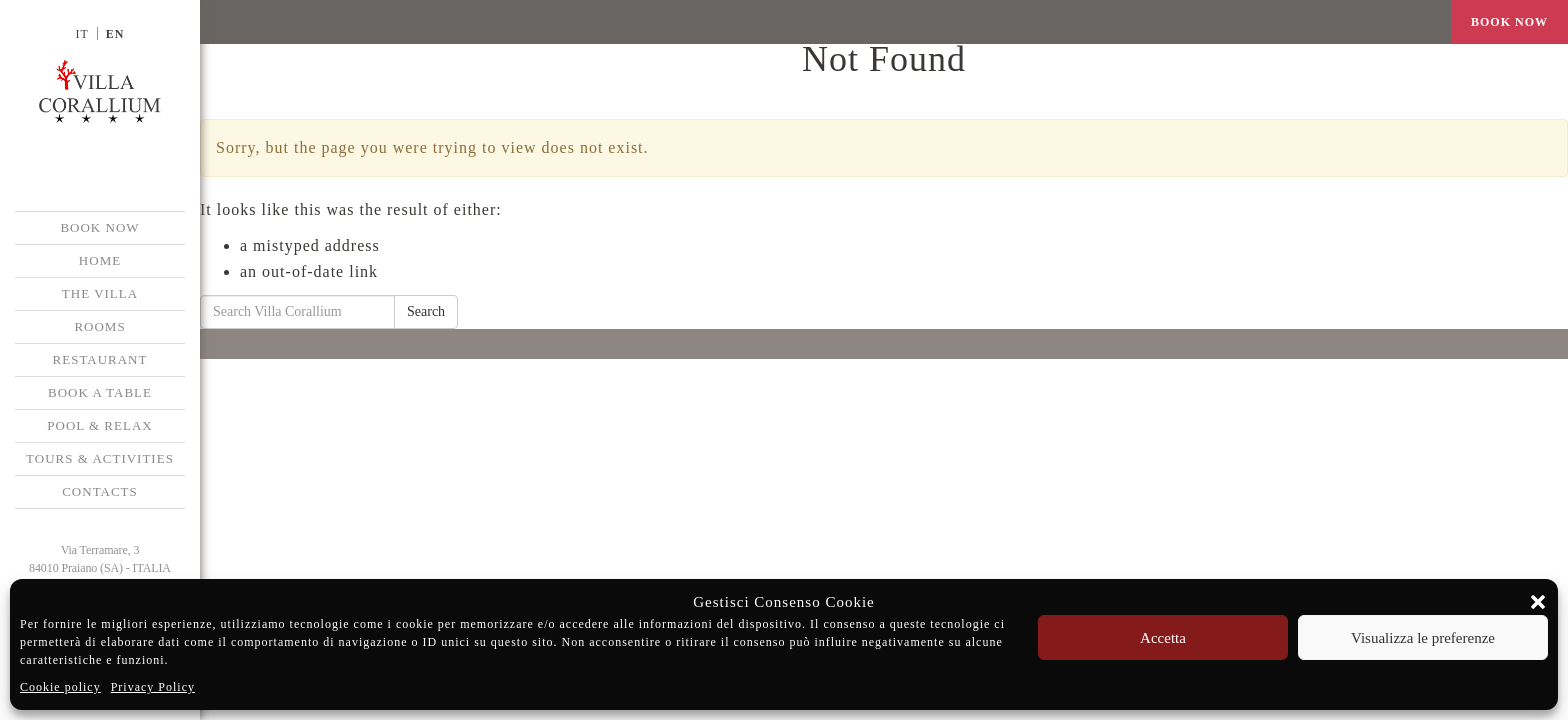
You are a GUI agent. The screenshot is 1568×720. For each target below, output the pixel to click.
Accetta (1163, 638)
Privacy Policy (153, 687)
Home (100, 260)
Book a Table (100, 392)
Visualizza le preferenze (1423, 638)
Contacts (100, 491)
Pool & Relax (99, 425)
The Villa (100, 293)
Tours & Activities (100, 458)
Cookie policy (60, 687)
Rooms (99, 326)
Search (426, 311)
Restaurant (100, 359)
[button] (1538, 602)
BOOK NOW (99, 227)
